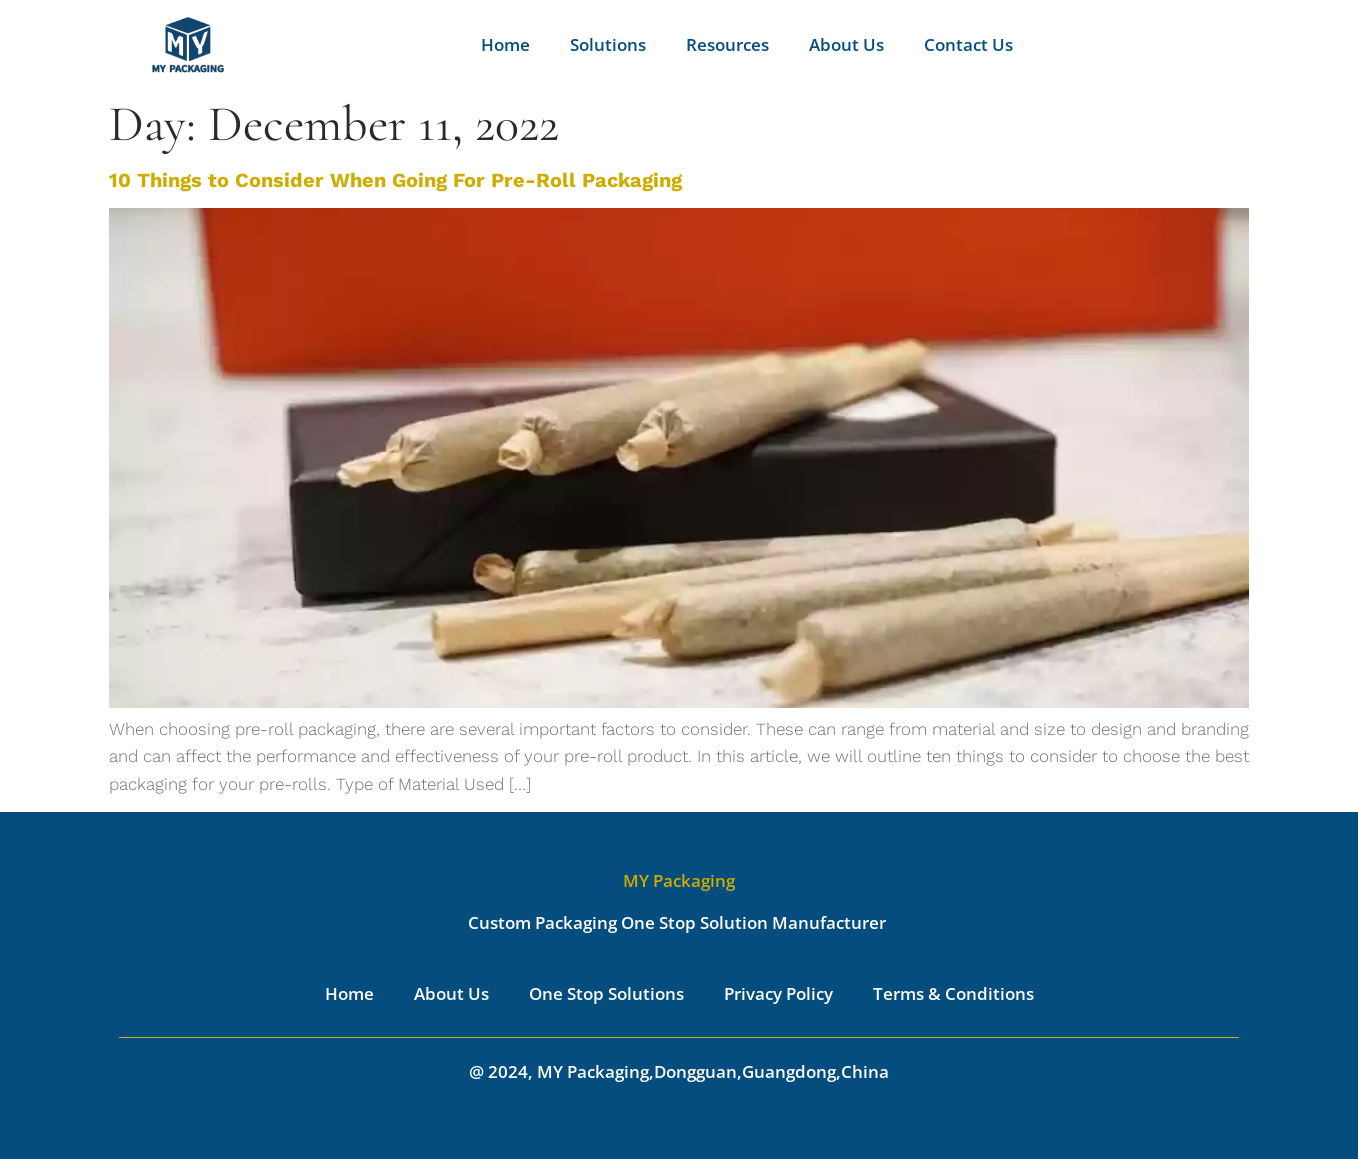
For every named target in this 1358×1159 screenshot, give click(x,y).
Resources (727, 44)
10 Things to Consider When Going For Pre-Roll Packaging (395, 180)
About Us (846, 44)
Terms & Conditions (953, 993)
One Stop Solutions (606, 993)
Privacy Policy (778, 993)
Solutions (608, 44)
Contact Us (968, 44)
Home (505, 44)
